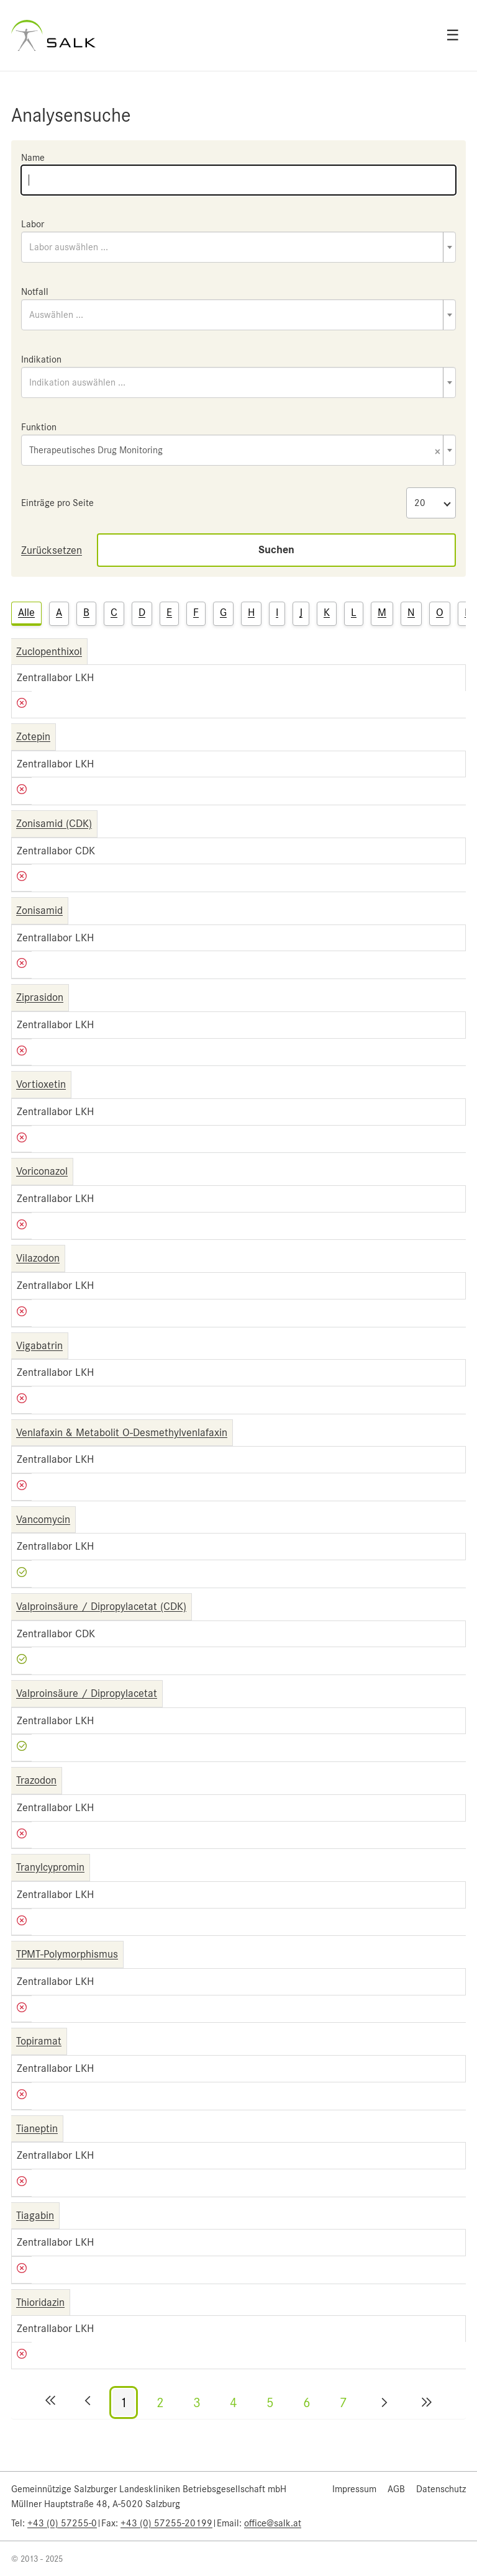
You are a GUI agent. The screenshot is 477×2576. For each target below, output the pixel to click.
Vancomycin (43, 1519)
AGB (396, 2489)
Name (33, 157)
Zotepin (33, 736)
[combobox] (238, 247)
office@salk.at (272, 2523)
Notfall (34, 291)
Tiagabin (35, 2215)
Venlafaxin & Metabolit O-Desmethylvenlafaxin (121, 1432)
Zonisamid (39, 910)
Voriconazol (42, 1171)
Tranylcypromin (50, 1867)
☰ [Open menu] (453, 35)
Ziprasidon (39, 997)
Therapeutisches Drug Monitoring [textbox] (234, 451)
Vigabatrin (39, 1345)
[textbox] (238, 247)
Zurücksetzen (51, 550)
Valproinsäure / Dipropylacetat (86, 1693)
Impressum (354, 2489)
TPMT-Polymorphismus (67, 1954)
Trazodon (36, 1780)
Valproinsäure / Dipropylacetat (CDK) (101, 1606)
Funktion (39, 427)
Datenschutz (441, 2489)
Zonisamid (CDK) (54, 823)
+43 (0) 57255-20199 (166, 2523)
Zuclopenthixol (49, 651)
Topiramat (38, 2041)
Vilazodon (38, 1258)
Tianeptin (37, 2128)
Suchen (276, 549)
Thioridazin (40, 2302)
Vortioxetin (41, 1084)
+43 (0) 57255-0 (62, 2523)
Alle (26, 612)
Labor (32, 224)
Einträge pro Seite (57, 502)
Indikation (41, 359)
